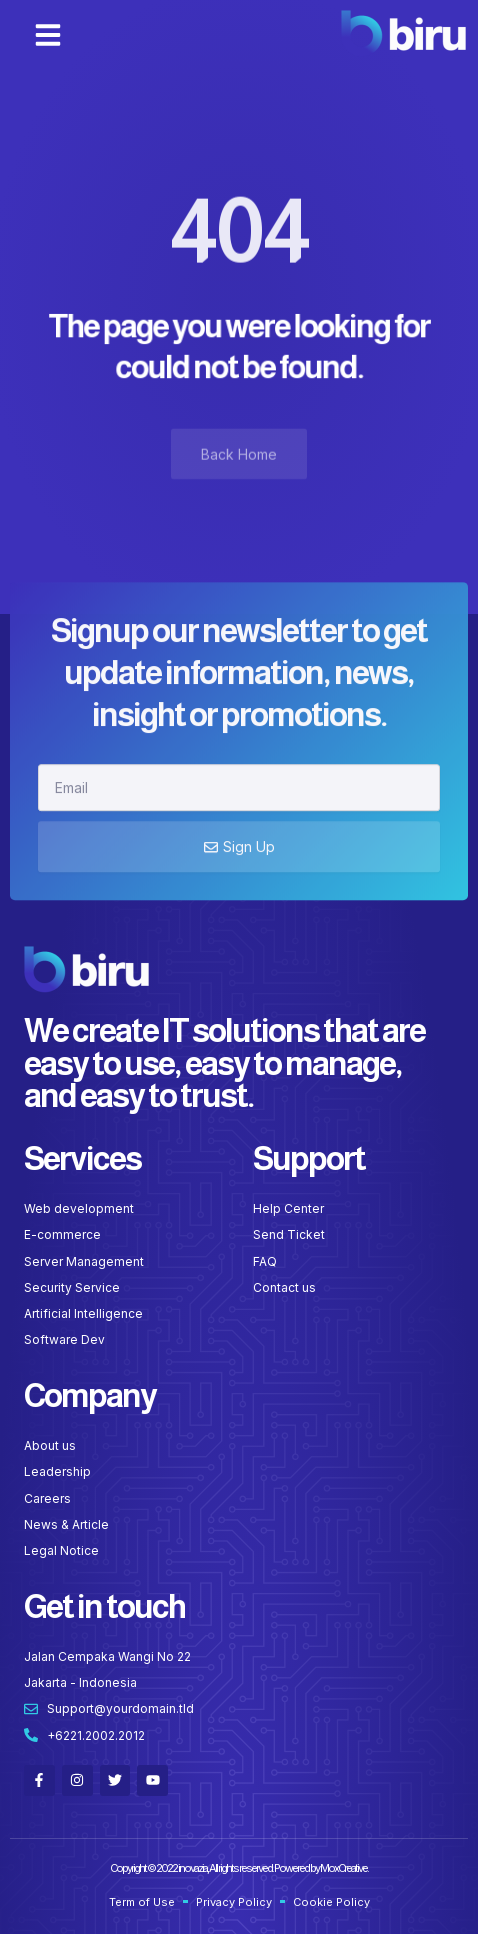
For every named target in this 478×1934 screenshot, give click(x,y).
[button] (48, 35)
